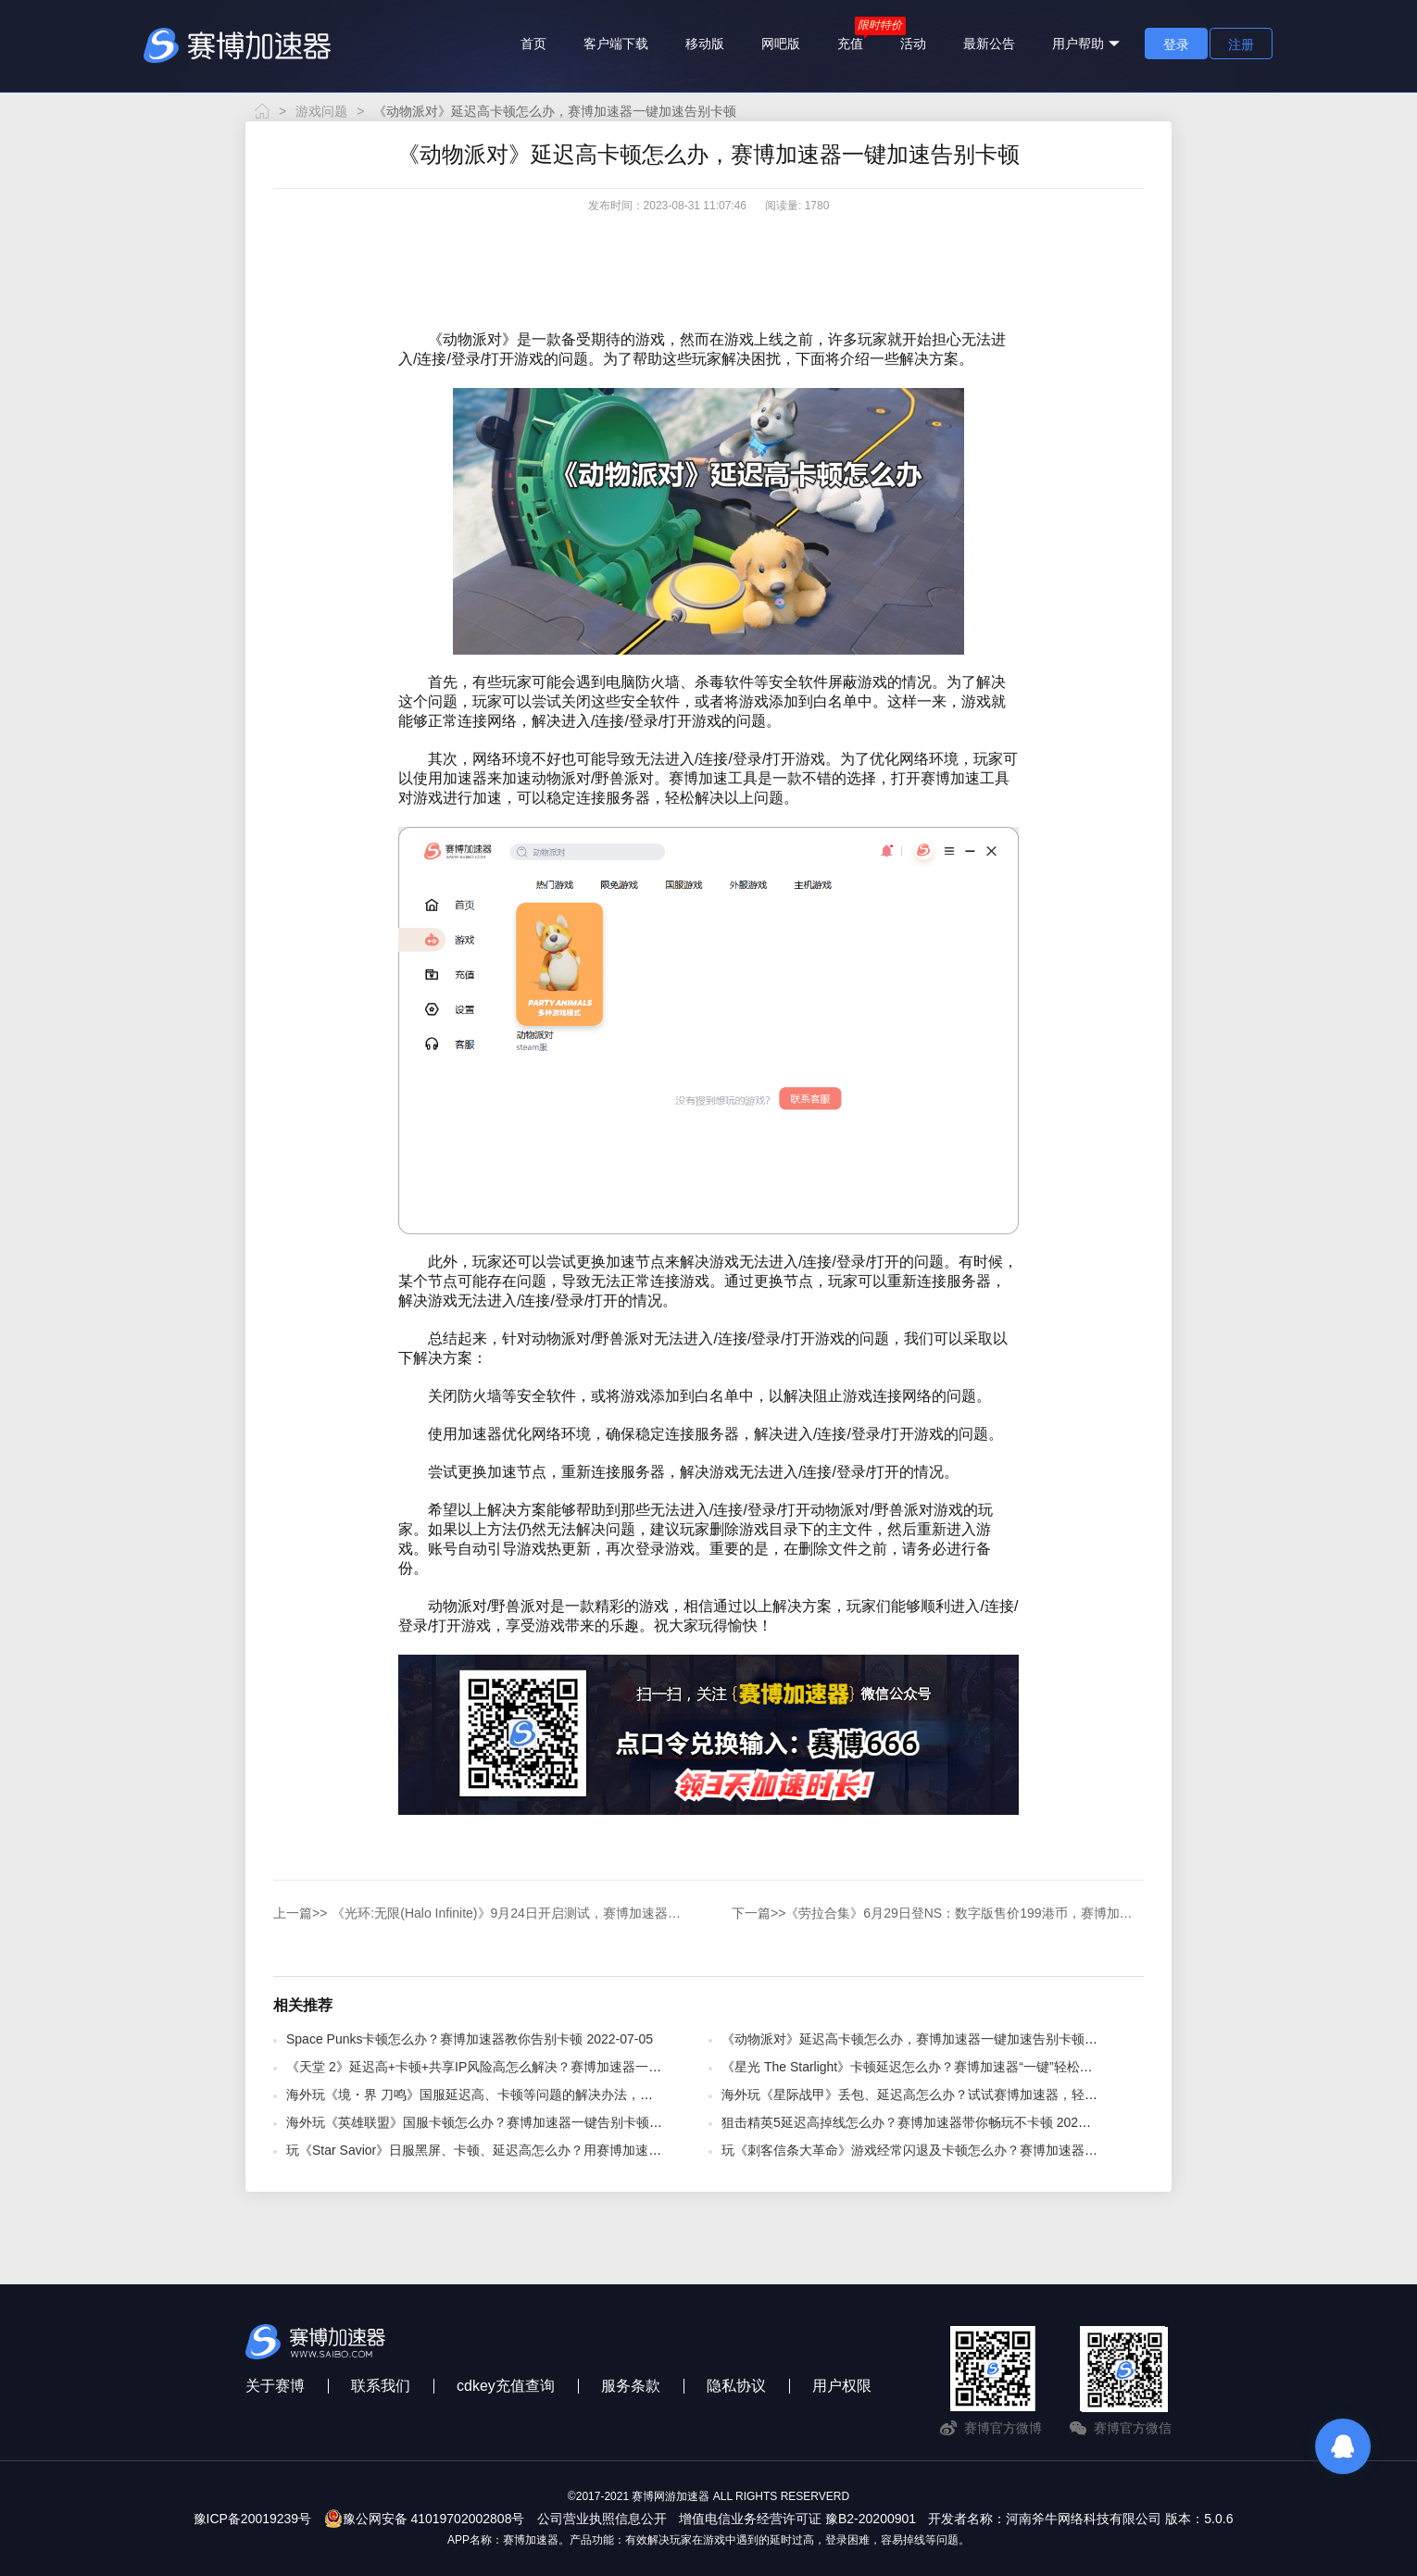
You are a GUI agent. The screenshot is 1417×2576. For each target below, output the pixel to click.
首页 (533, 43)
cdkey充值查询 (506, 2386)
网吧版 (780, 43)
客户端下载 (615, 43)
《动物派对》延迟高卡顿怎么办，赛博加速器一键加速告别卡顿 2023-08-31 (938, 2039)
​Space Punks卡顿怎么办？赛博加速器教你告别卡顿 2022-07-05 (469, 2039)
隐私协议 (736, 2386)
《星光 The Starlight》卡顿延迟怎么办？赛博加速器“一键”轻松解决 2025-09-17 (948, 2066)
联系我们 (380, 2386)
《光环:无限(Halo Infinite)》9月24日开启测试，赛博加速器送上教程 (481, 1913)
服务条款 (630, 2386)
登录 (1176, 44)
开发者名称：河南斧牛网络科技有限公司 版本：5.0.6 (1080, 2518)
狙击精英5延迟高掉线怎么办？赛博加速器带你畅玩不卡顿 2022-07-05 (921, 2122)
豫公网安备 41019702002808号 (424, 2518)
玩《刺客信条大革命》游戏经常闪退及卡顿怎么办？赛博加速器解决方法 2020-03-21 (964, 2150)
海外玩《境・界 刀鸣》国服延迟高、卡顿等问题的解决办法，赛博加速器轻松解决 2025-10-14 (556, 2094)
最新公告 (989, 43)
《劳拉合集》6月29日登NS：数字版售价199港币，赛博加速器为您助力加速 (938, 1913)
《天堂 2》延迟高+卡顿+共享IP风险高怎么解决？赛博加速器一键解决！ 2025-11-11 (528, 2066)
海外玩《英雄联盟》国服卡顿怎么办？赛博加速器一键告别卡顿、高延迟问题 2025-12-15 (541, 2122)
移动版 (704, 43)
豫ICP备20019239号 (253, 2518)
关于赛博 (275, 2386)
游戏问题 (321, 111)
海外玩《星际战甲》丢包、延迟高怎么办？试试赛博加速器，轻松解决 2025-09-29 (957, 2094)
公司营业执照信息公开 (602, 2518)
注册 (1241, 44)
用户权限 (842, 2386)
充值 (850, 43)
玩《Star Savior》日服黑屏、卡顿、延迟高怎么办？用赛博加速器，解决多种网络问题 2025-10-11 (567, 2150)
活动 (913, 43)
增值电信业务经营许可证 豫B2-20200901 (797, 2518)
